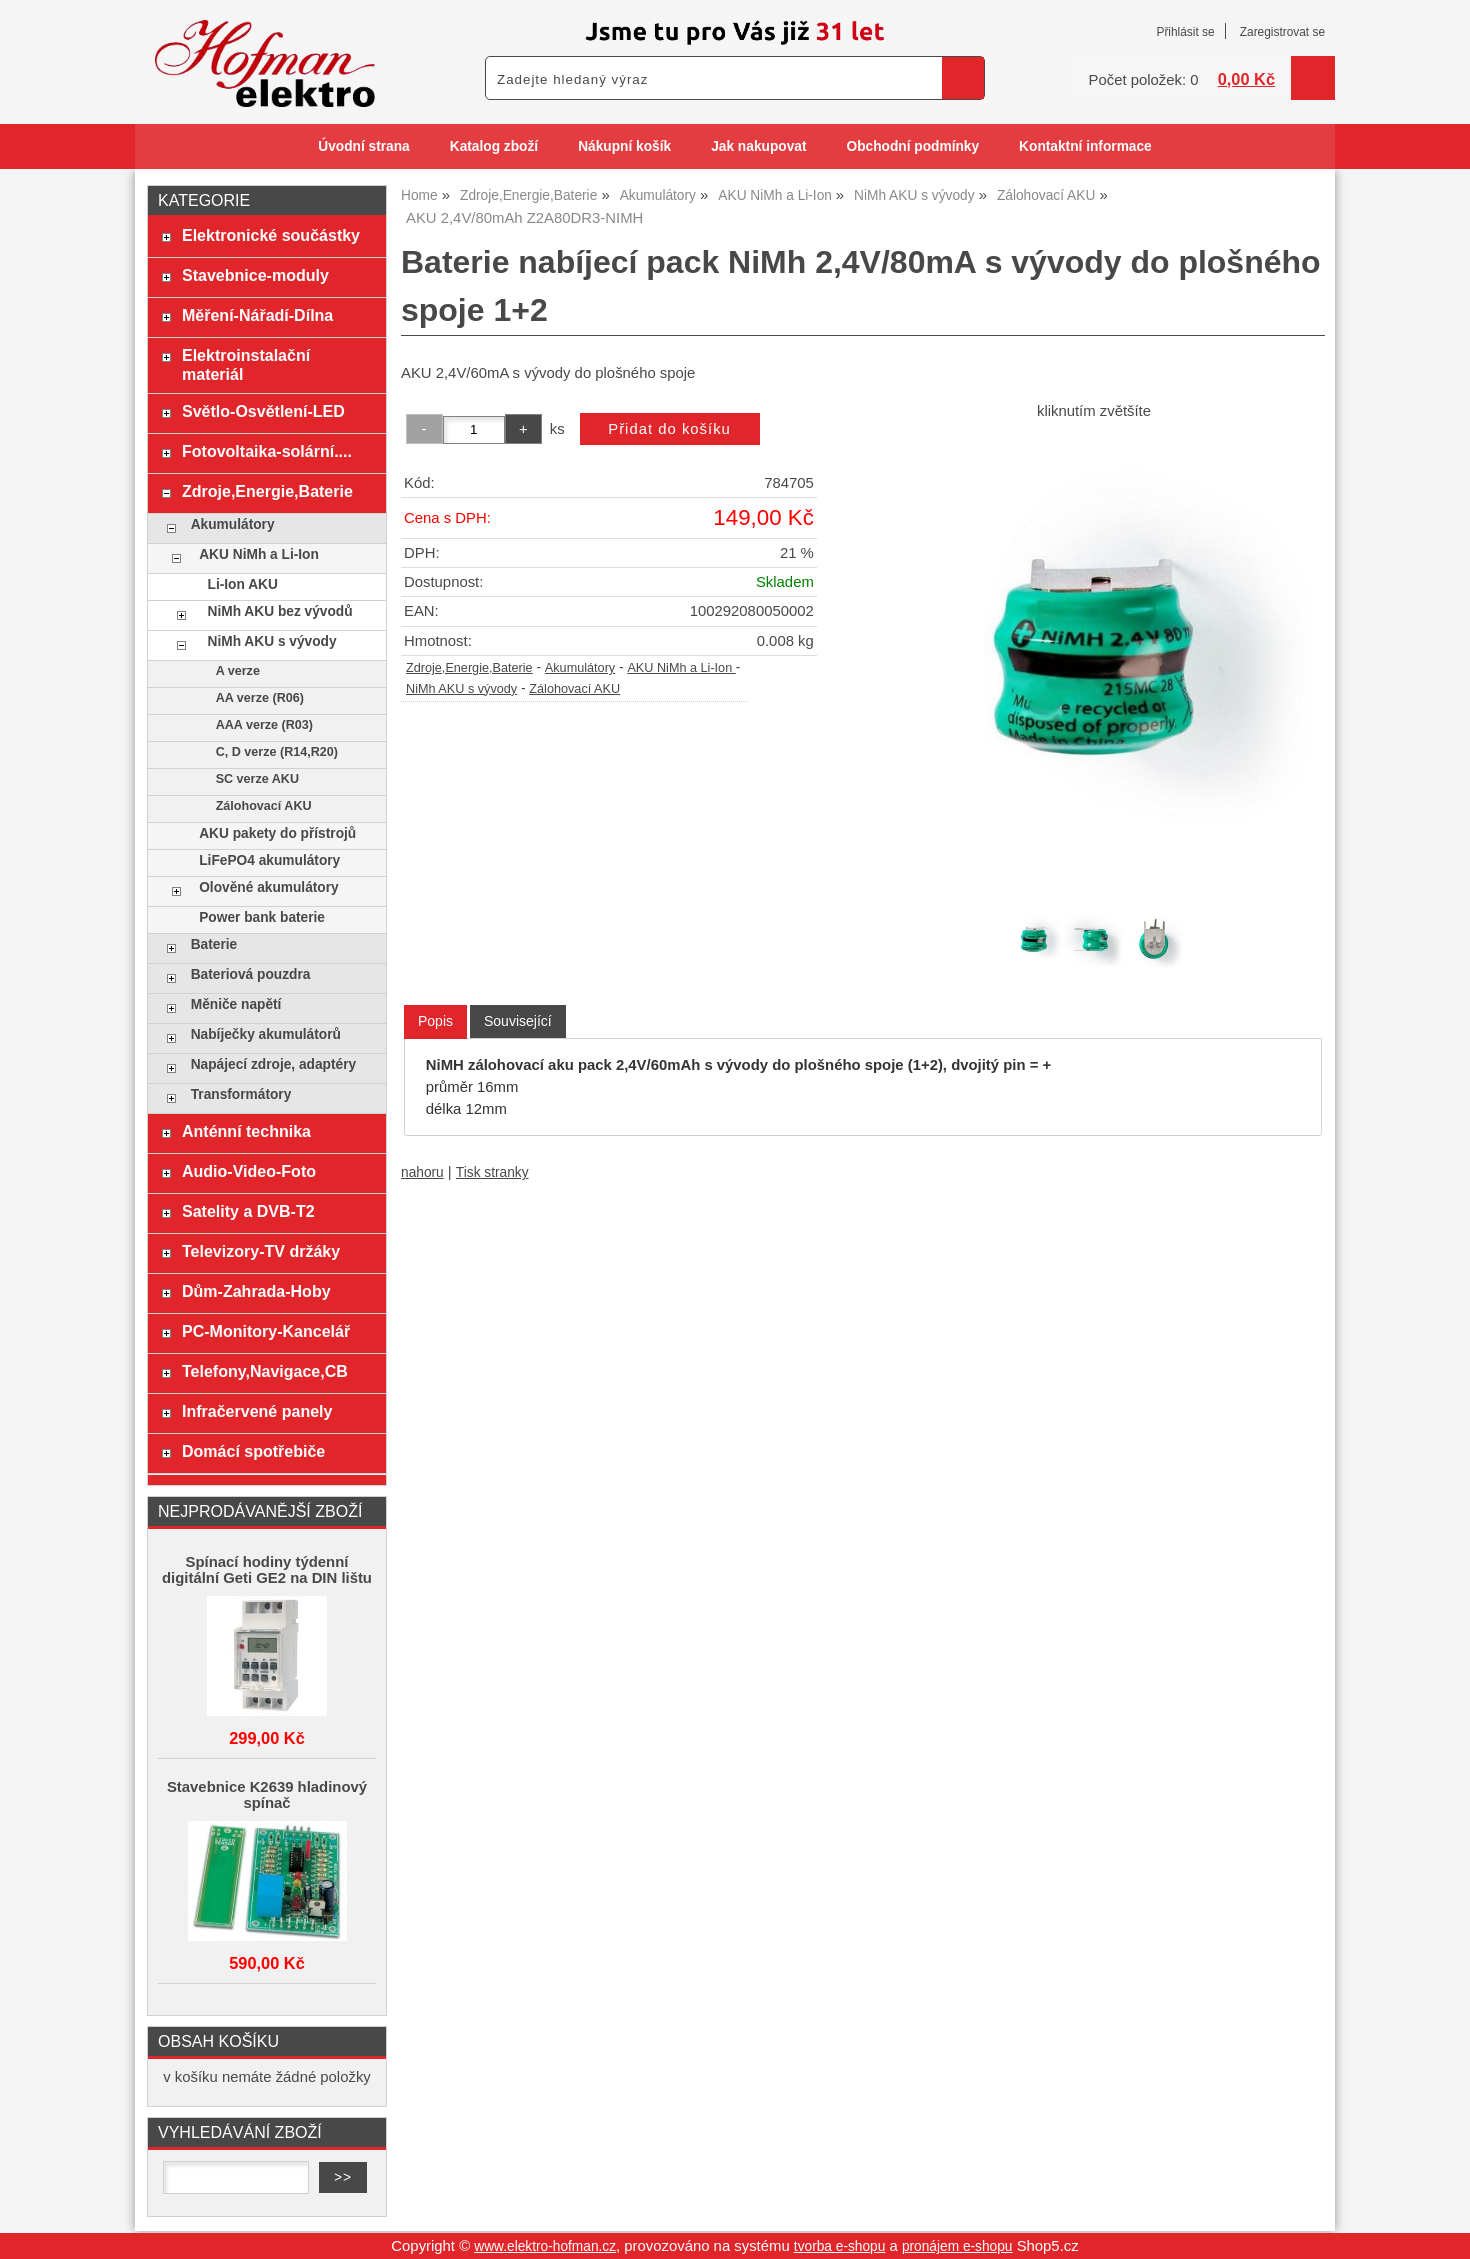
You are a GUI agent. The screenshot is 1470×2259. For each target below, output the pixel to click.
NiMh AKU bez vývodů (280, 611)
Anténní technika (246, 1131)
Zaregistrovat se (1282, 32)
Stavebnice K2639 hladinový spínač (267, 1795)
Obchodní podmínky (912, 146)
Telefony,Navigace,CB (265, 1371)
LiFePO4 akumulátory (269, 860)
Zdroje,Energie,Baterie (469, 668)
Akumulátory (580, 668)
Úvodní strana (363, 146)
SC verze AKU (257, 779)
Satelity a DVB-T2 (248, 1211)
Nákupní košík (624, 146)
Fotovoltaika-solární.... (267, 451)
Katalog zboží (494, 146)
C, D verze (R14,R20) (277, 752)
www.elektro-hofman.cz (545, 2246)
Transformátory (241, 1094)
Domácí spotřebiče (253, 1451)
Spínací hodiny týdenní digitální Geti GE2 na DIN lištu (267, 1570)
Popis (435, 1021)
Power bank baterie (262, 917)
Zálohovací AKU (574, 689)
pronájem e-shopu (957, 2246)
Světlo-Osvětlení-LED (263, 411)
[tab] (435, 1021)
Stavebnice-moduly (255, 275)
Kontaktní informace (1085, 146)
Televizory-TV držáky (261, 1251)
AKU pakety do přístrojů (277, 833)
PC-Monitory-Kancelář (266, 1331)
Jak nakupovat (758, 146)
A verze (238, 671)
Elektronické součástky (271, 235)
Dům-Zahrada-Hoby (256, 1291)
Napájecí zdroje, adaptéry (273, 1064)
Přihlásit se (1185, 32)
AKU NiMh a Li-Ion (681, 668)
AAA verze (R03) (264, 725)
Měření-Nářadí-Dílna (257, 315)
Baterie (214, 944)
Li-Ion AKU (243, 584)
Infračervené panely (257, 1411)
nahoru (422, 1172)
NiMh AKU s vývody (461, 689)
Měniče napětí (236, 1004)
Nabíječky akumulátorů (266, 1034)
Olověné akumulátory (269, 887)
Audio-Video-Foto (249, 1171)
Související (518, 1021)
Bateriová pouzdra (251, 974)
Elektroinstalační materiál (246, 364)
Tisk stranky (492, 1172)
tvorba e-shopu (840, 2246)
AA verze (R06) (260, 698)
